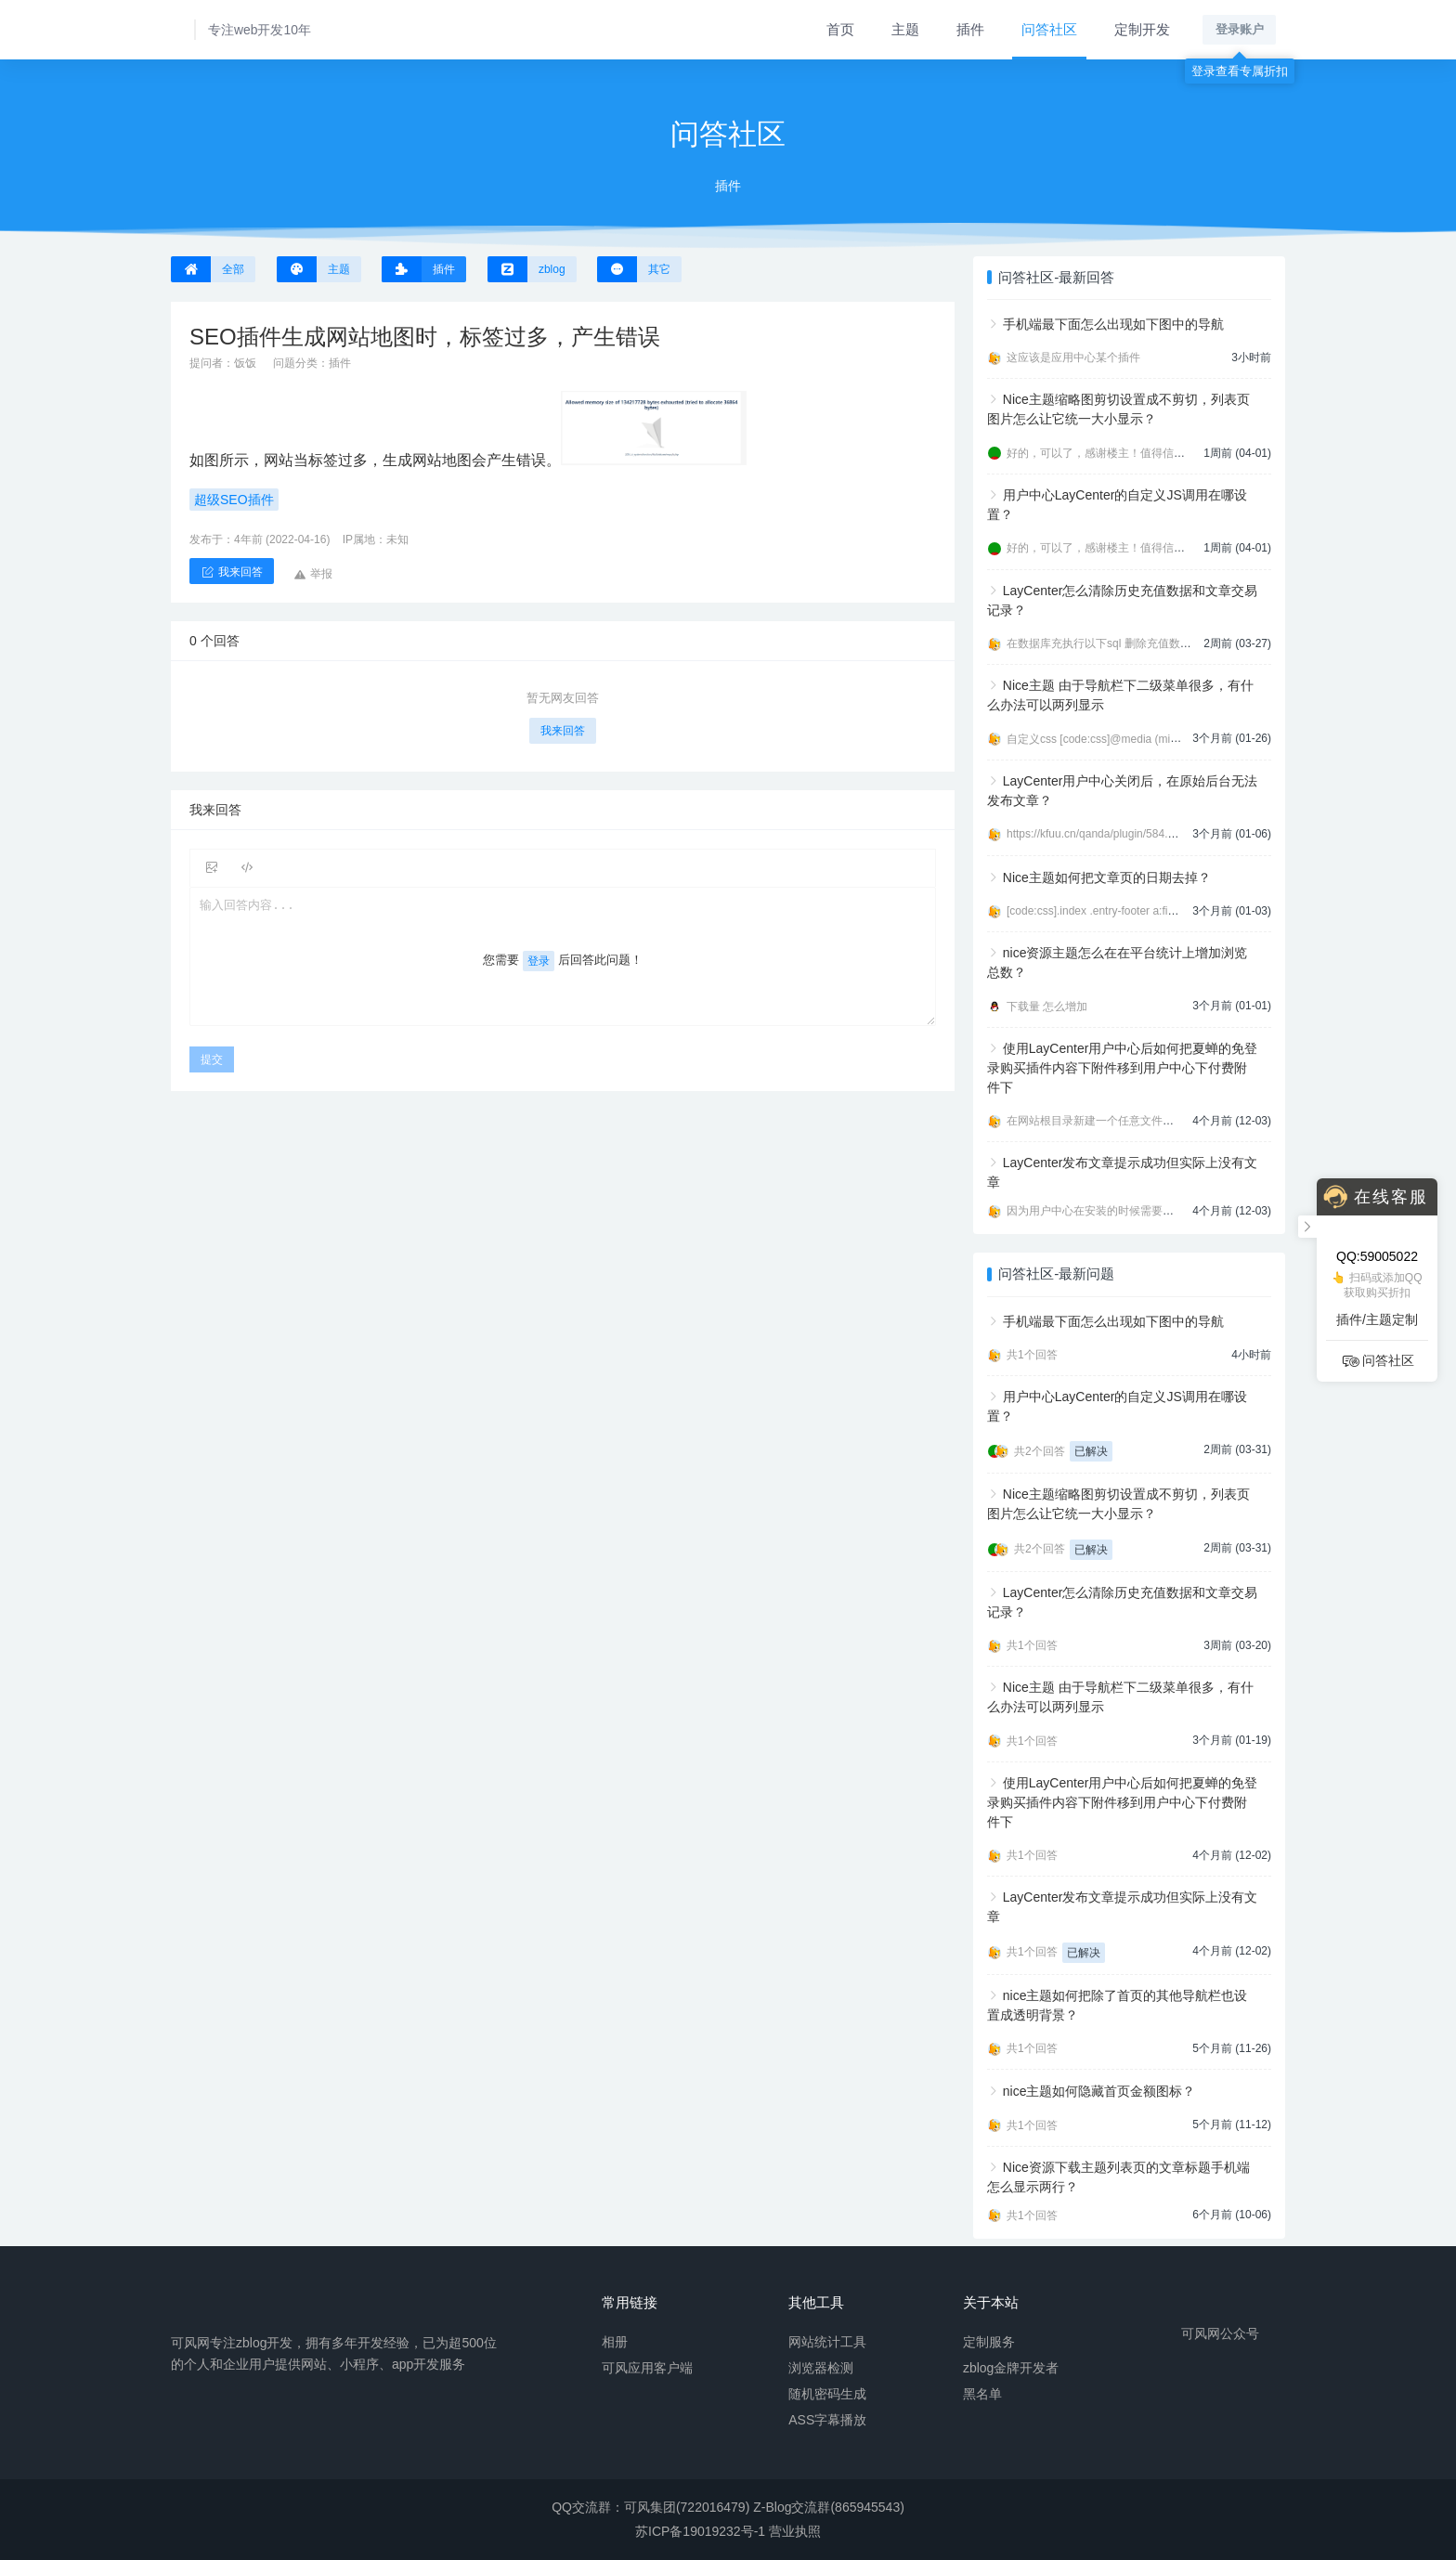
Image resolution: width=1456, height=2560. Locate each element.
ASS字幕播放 (827, 2418)
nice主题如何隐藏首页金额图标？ (1099, 2091)
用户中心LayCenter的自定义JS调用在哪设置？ (1117, 504)
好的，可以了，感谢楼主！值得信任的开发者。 (1124, 453)
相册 (615, 2340)
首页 (840, 29)
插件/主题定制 (1377, 1319)
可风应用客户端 (647, 2366)
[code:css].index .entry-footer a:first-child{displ (1120, 910)
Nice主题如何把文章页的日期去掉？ (1107, 877)
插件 (970, 29)
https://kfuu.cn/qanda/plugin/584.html (1098, 833)
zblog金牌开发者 (1011, 2366)
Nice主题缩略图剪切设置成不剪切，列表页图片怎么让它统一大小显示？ (1118, 409)
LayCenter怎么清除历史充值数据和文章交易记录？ (1122, 600)
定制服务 (989, 2340)
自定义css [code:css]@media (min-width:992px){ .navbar (1147, 739)
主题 (905, 29)
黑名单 (982, 2392)
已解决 (1091, 1451)
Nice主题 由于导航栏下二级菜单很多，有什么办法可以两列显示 (1120, 695)
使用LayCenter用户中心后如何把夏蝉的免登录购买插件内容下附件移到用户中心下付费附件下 (1122, 1068)
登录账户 (1240, 29)
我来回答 (562, 730)
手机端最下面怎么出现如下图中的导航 (1113, 324)
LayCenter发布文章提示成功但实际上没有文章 (1122, 1172)
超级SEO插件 (234, 499)
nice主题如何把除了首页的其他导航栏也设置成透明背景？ (1117, 2005)
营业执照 (795, 2531)
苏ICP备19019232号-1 (700, 2531)
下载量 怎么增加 (1047, 1006)
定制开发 (1142, 29)
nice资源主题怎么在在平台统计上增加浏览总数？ (1117, 962)
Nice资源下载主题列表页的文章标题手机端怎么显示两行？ (1118, 2177)
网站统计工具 (827, 2340)
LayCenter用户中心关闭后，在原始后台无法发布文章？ (1122, 790)
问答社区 (1049, 29)
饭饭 (245, 363)
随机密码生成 (827, 2392)
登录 (538, 961)
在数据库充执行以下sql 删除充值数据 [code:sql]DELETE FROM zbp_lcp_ (1188, 643)
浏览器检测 (820, 2366)
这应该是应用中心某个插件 (1073, 357)
